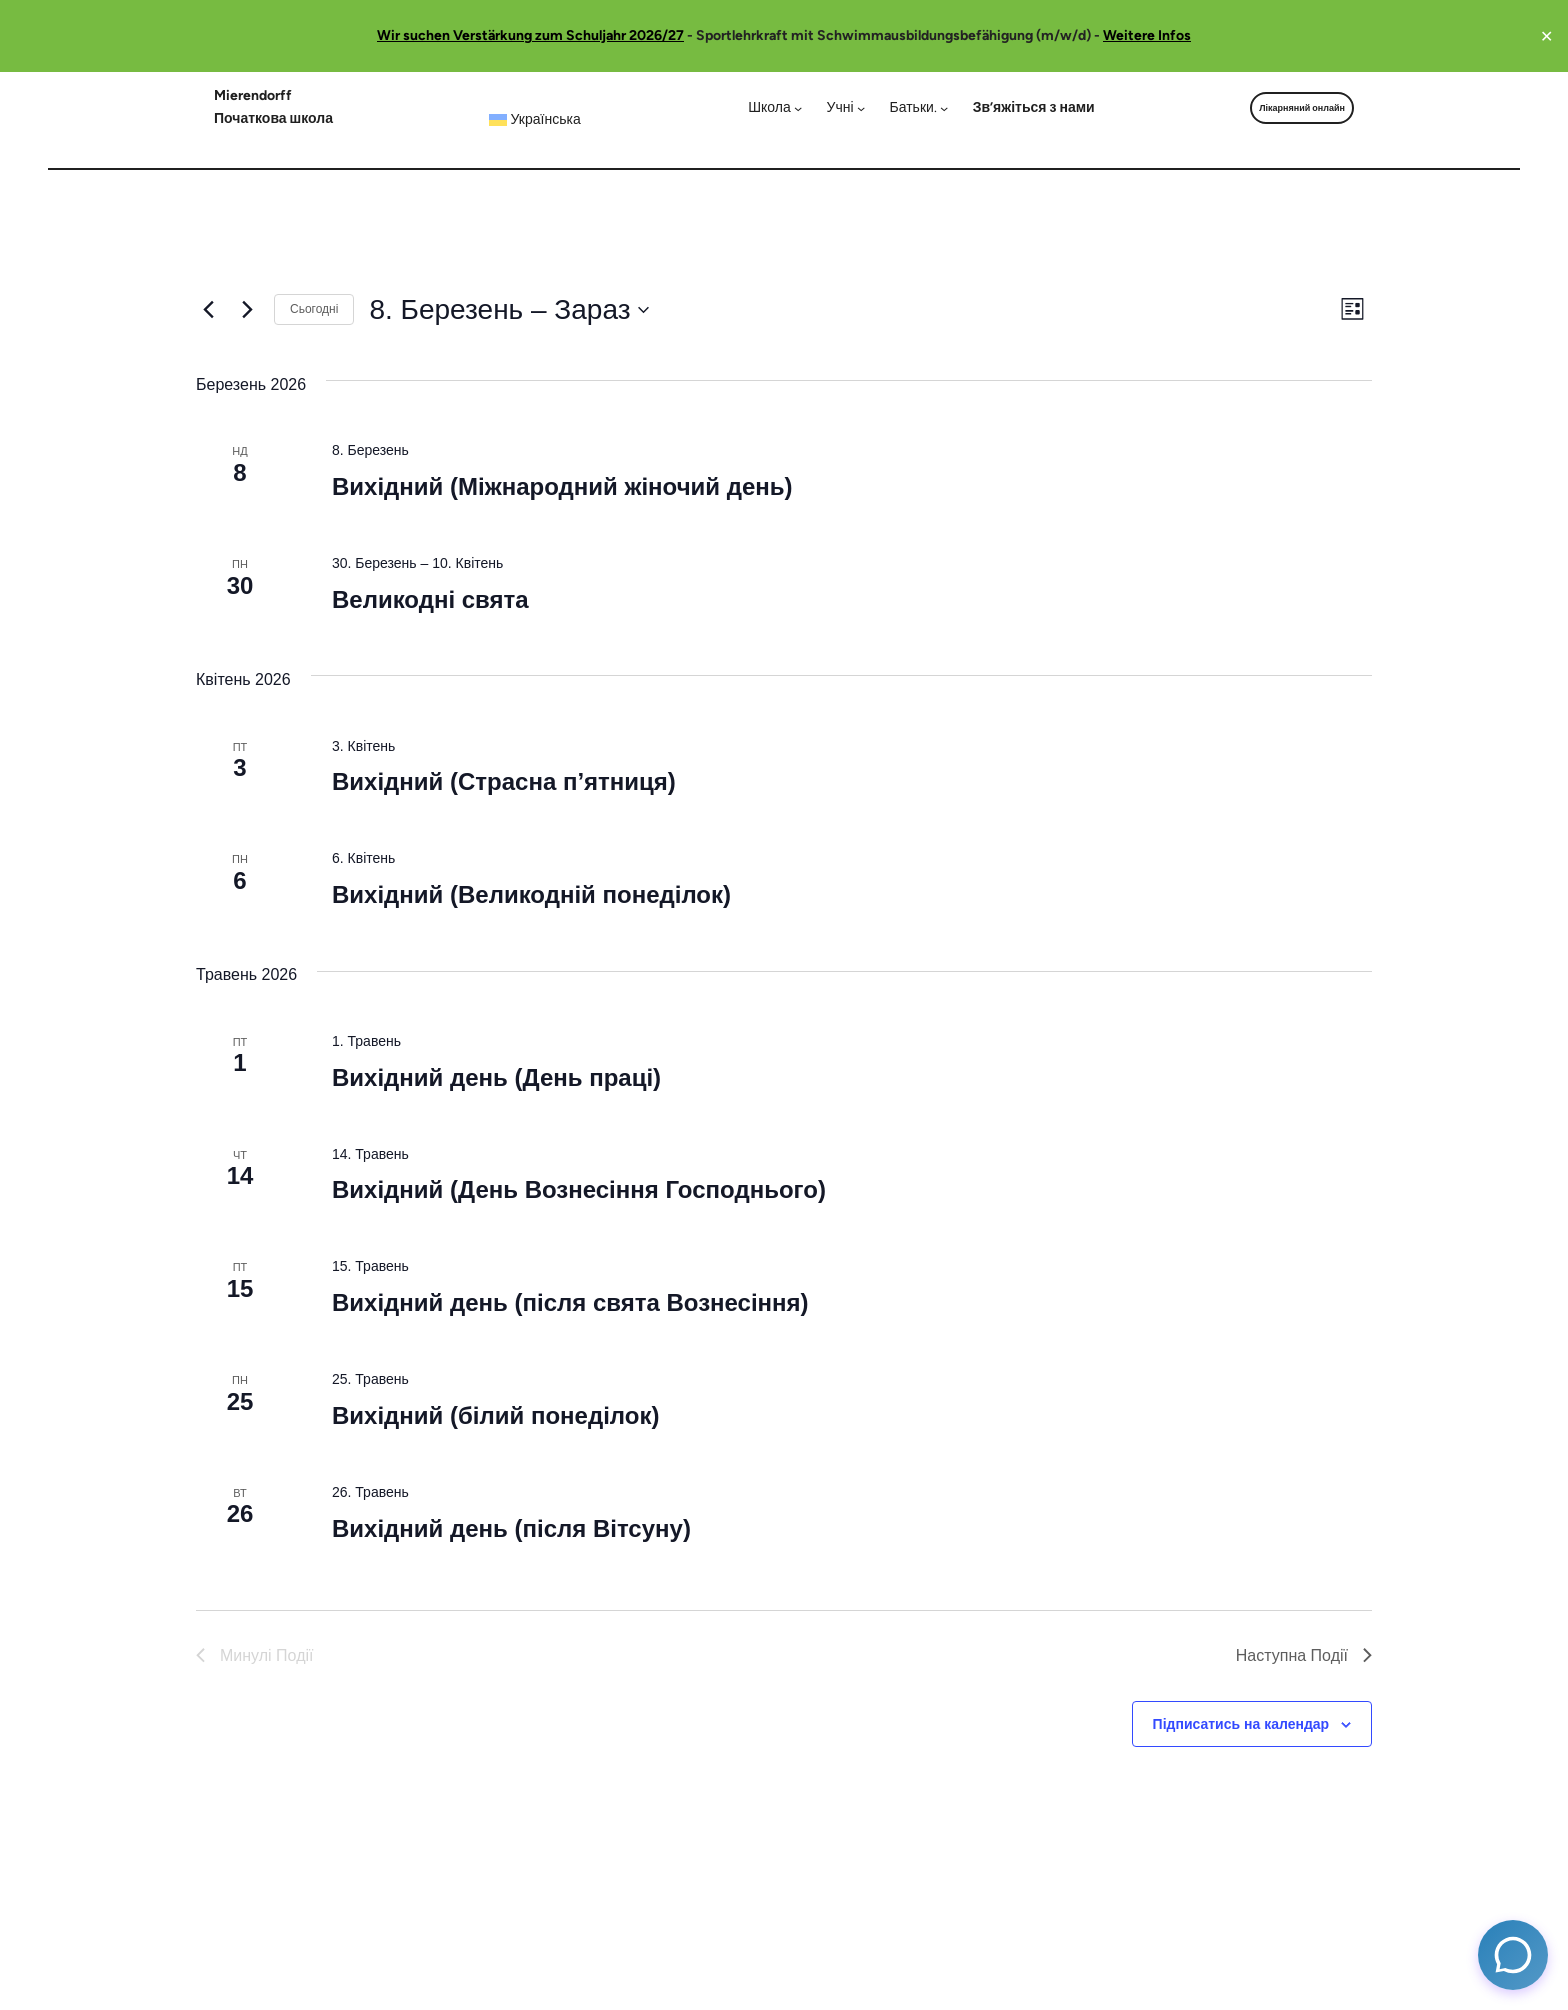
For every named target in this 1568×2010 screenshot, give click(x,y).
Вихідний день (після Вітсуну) (511, 1528)
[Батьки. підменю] (919, 108)
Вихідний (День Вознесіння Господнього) (579, 1189)
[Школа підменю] (775, 108)
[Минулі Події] (208, 310)
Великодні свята (430, 599)
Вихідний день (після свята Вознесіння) (570, 1302)
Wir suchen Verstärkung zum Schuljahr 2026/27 (530, 35)
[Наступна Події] (247, 310)
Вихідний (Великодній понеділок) (531, 894)
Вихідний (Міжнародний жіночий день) (562, 486)
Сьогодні (314, 309)
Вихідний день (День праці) (496, 1077)
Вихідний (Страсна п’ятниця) (504, 781)
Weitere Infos (1147, 35)
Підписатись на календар (1241, 1724)
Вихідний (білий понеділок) (495, 1415)
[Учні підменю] (846, 108)
